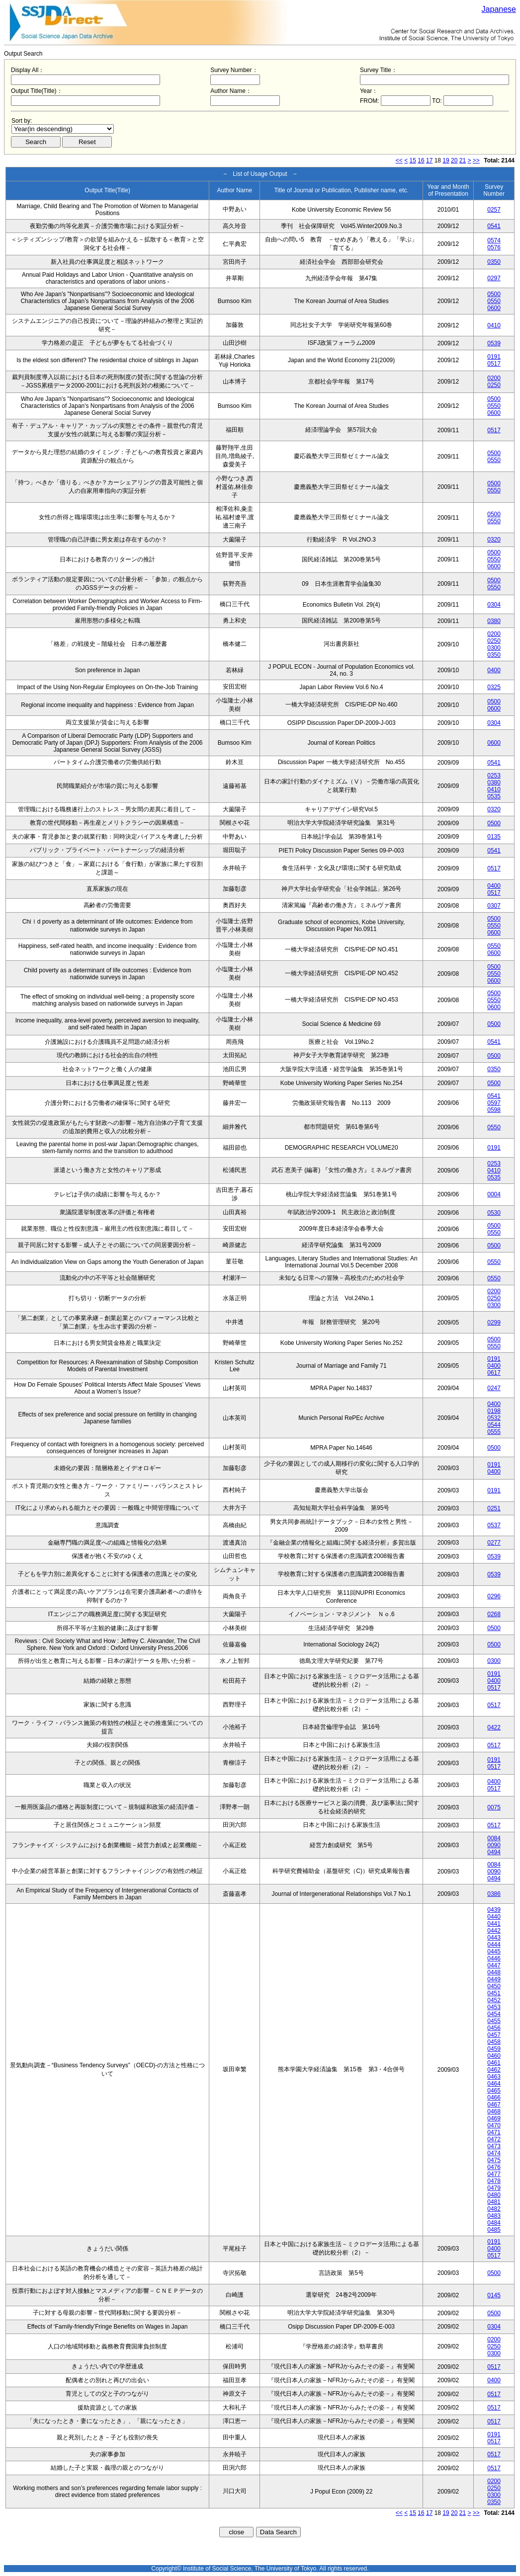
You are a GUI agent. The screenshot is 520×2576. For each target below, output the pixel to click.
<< (399, 160)
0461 (494, 2062)
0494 (494, 1852)
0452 (494, 2000)
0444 (494, 1944)
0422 (494, 1727)
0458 (494, 2041)
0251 (494, 1508)
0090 (494, 1845)
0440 (494, 1916)
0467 (494, 2104)
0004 (494, 1194)
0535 (494, 796)
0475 (494, 2160)
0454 (494, 2014)
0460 (494, 2055)
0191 (494, 356)
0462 (494, 2069)
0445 (494, 1951)
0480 (494, 2194)
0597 (494, 1102)
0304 (494, 604)
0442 (494, 1930)
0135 (494, 836)
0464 (494, 2083)
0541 (494, 226)
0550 (494, 301)
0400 (494, 670)
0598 (494, 1109)
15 (413, 160)
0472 (494, 2139)
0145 (494, 2295)
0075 (494, 1807)
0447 (494, 1965)
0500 (494, 294)
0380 (494, 621)
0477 (494, 2174)
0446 (494, 1958)
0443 (494, 1937)
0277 (494, 1542)
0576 (494, 247)
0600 (494, 308)
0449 (494, 1979)
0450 (494, 1986)
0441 (494, 1923)
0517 (494, 363)
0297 (494, 278)
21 (462, 160)
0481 (494, 2201)
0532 (494, 1417)
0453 (494, 2007)
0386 (494, 1893)
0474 (494, 2153)
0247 (494, 1388)
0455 (494, 2021)
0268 (494, 1614)
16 (421, 160)
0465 (494, 2090)
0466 (494, 2097)
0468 (494, 2111)
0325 (494, 687)
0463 (494, 2076)
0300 (494, 647)
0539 (494, 343)
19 (445, 160)
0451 (494, 1993)
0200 (494, 378)
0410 (494, 325)
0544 (494, 1424)
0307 (494, 905)
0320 (494, 539)
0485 (494, 2229)
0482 (494, 2208)
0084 (494, 1838)
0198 (494, 1410)
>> (476, 160)
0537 (494, 1525)
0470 (494, 2125)
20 (454, 160)
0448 (494, 1972)
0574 (494, 240)
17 (429, 160)
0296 (494, 1596)
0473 (494, 2146)
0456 (494, 2028)
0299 (494, 1322)
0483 (494, 2215)
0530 (494, 1212)
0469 (494, 2118)
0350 (494, 261)
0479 (494, 2188)
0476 (494, 2167)
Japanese (499, 9)
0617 (494, 1372)
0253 (494, 775)
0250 (494, 385)
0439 (494, 1909)
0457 (494, 2034)
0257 (494, 209)
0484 (494, 2222)
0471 (494, 2132)
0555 (494, 1431)
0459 (494, 2048)
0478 (494, 2181)
